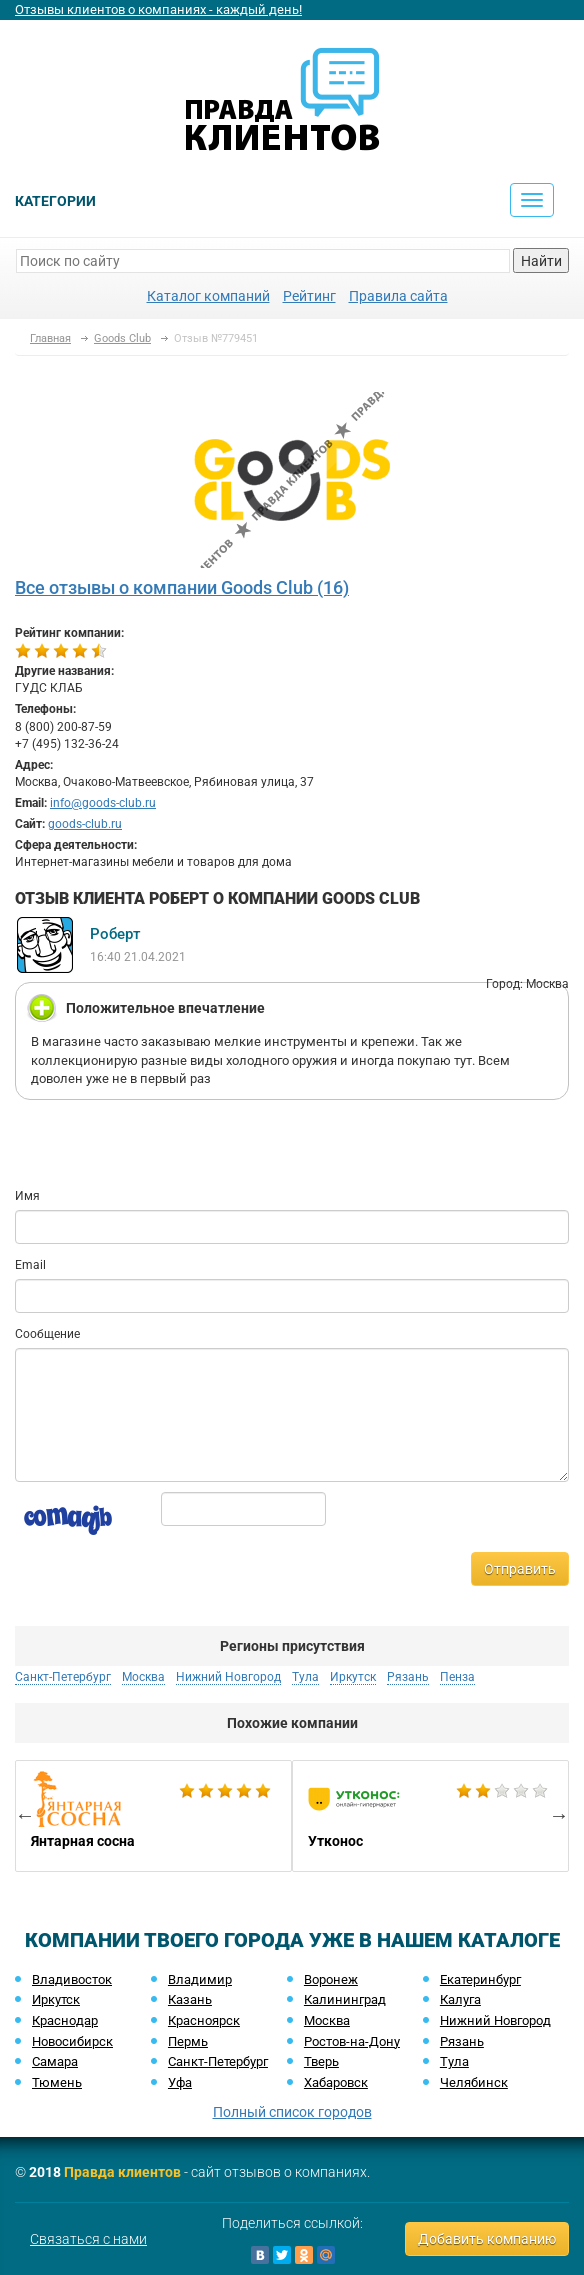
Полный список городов (292, 2112)
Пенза (457, 1677)
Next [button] (559, 1815)
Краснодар (65, 2020)
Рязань (408, 1677)
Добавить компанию (487, 2239)
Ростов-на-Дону (352, 2041)
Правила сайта (398, 296)
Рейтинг (309, 296)
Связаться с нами (88, 2239)
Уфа (180, 2082)
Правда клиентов (122, 2172)
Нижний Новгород (228, 1677)
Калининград (345, 1999)
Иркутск (353, 1677)
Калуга (460, 1999)
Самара (55, 2061)
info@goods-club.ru (103, 803)
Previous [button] (25, 1815)
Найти (541, 261)
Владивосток (72, 1979)
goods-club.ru (85, 824)
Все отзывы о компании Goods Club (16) (182, 587)
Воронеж (331, 1979)
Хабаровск (336, 2082)
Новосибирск (72, 2041)
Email (30, 1265)
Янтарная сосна (153, 1816)
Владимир (200, 1979)
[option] (153, 1816)
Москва (143, 1677)
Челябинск (474, 2082)
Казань (190, 1999)
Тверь (321, 2061)
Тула (305, 1677)
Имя (27, 1196)
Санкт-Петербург (63, 1677)
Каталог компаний (208, 296)
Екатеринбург (480, 1979)
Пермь (188, 2041)
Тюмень (57, 2082)
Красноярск (204, 2020)
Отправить (520, 1569)
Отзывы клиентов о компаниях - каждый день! (158, 9)
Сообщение (47, 1334)
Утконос (430, 1816)
